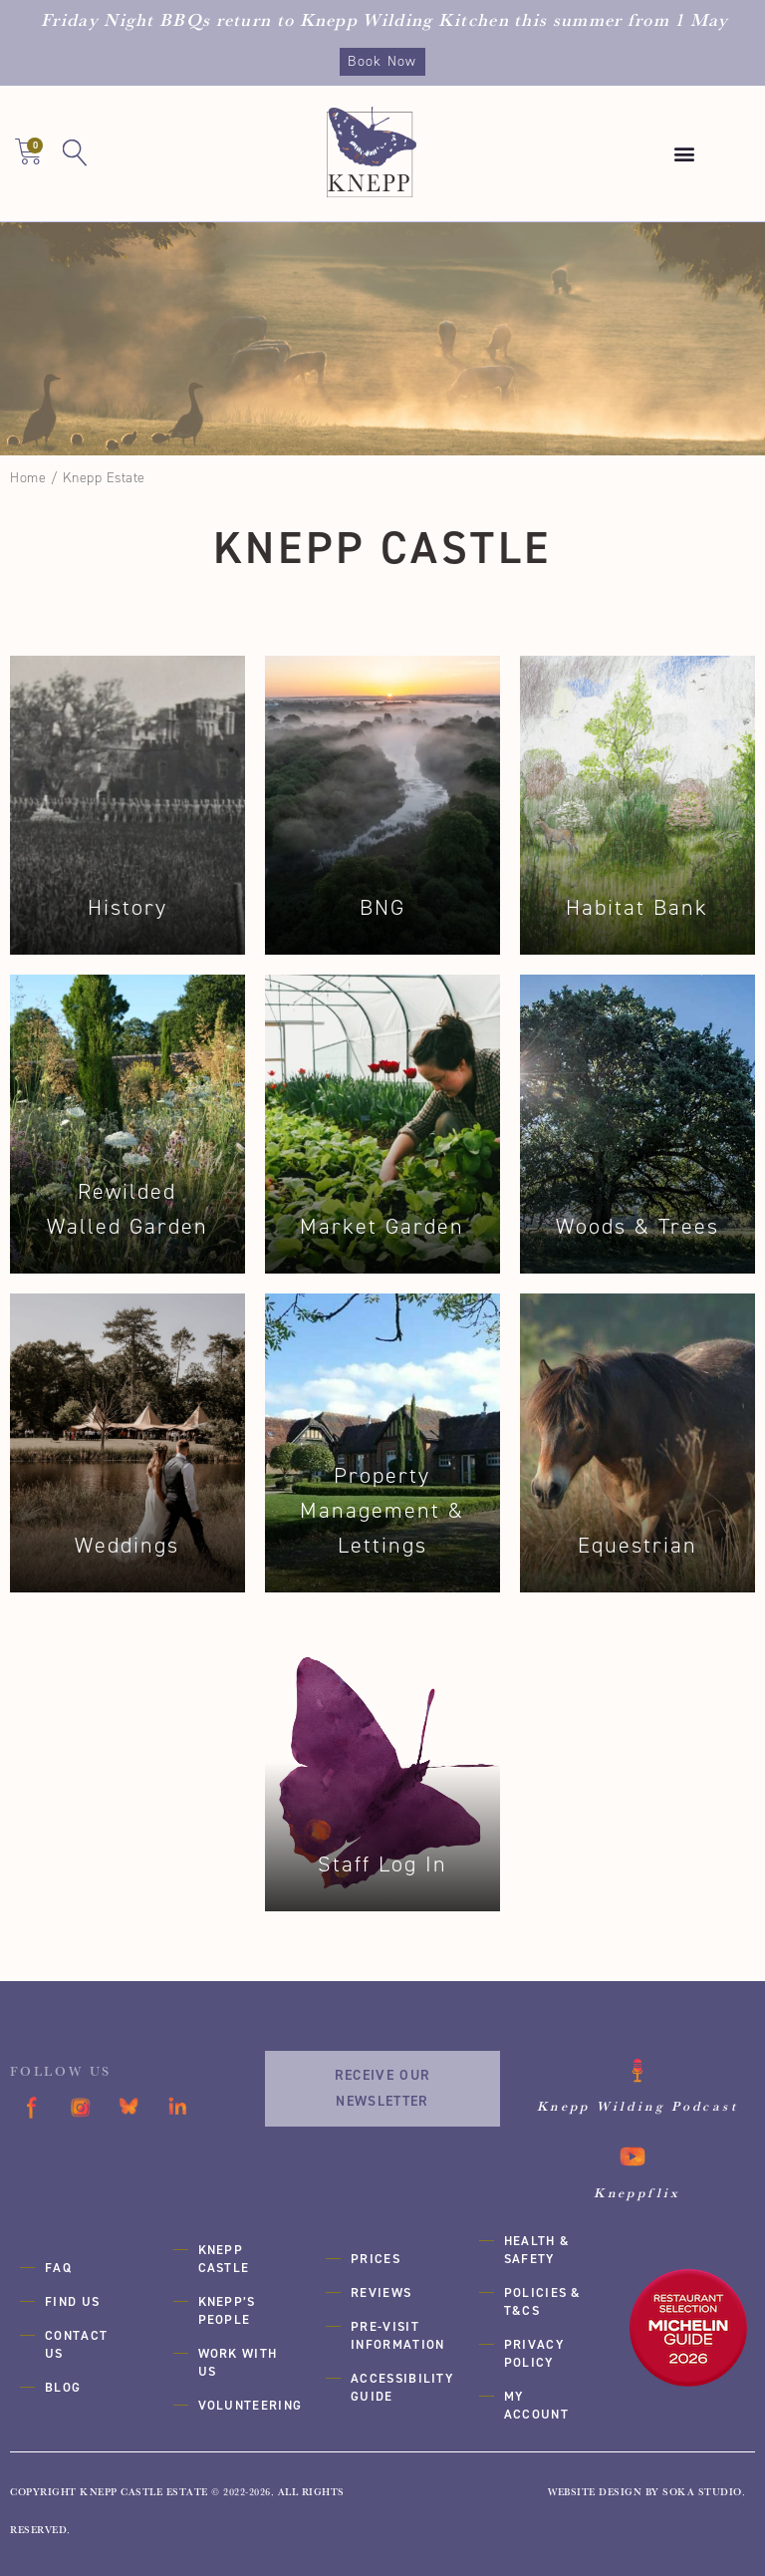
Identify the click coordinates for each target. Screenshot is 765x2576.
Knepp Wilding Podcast (637, 2106)
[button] (685, 154)
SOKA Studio (702, 2489)
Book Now (382, 61)
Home (28, 477)
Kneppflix (637, 2191)
